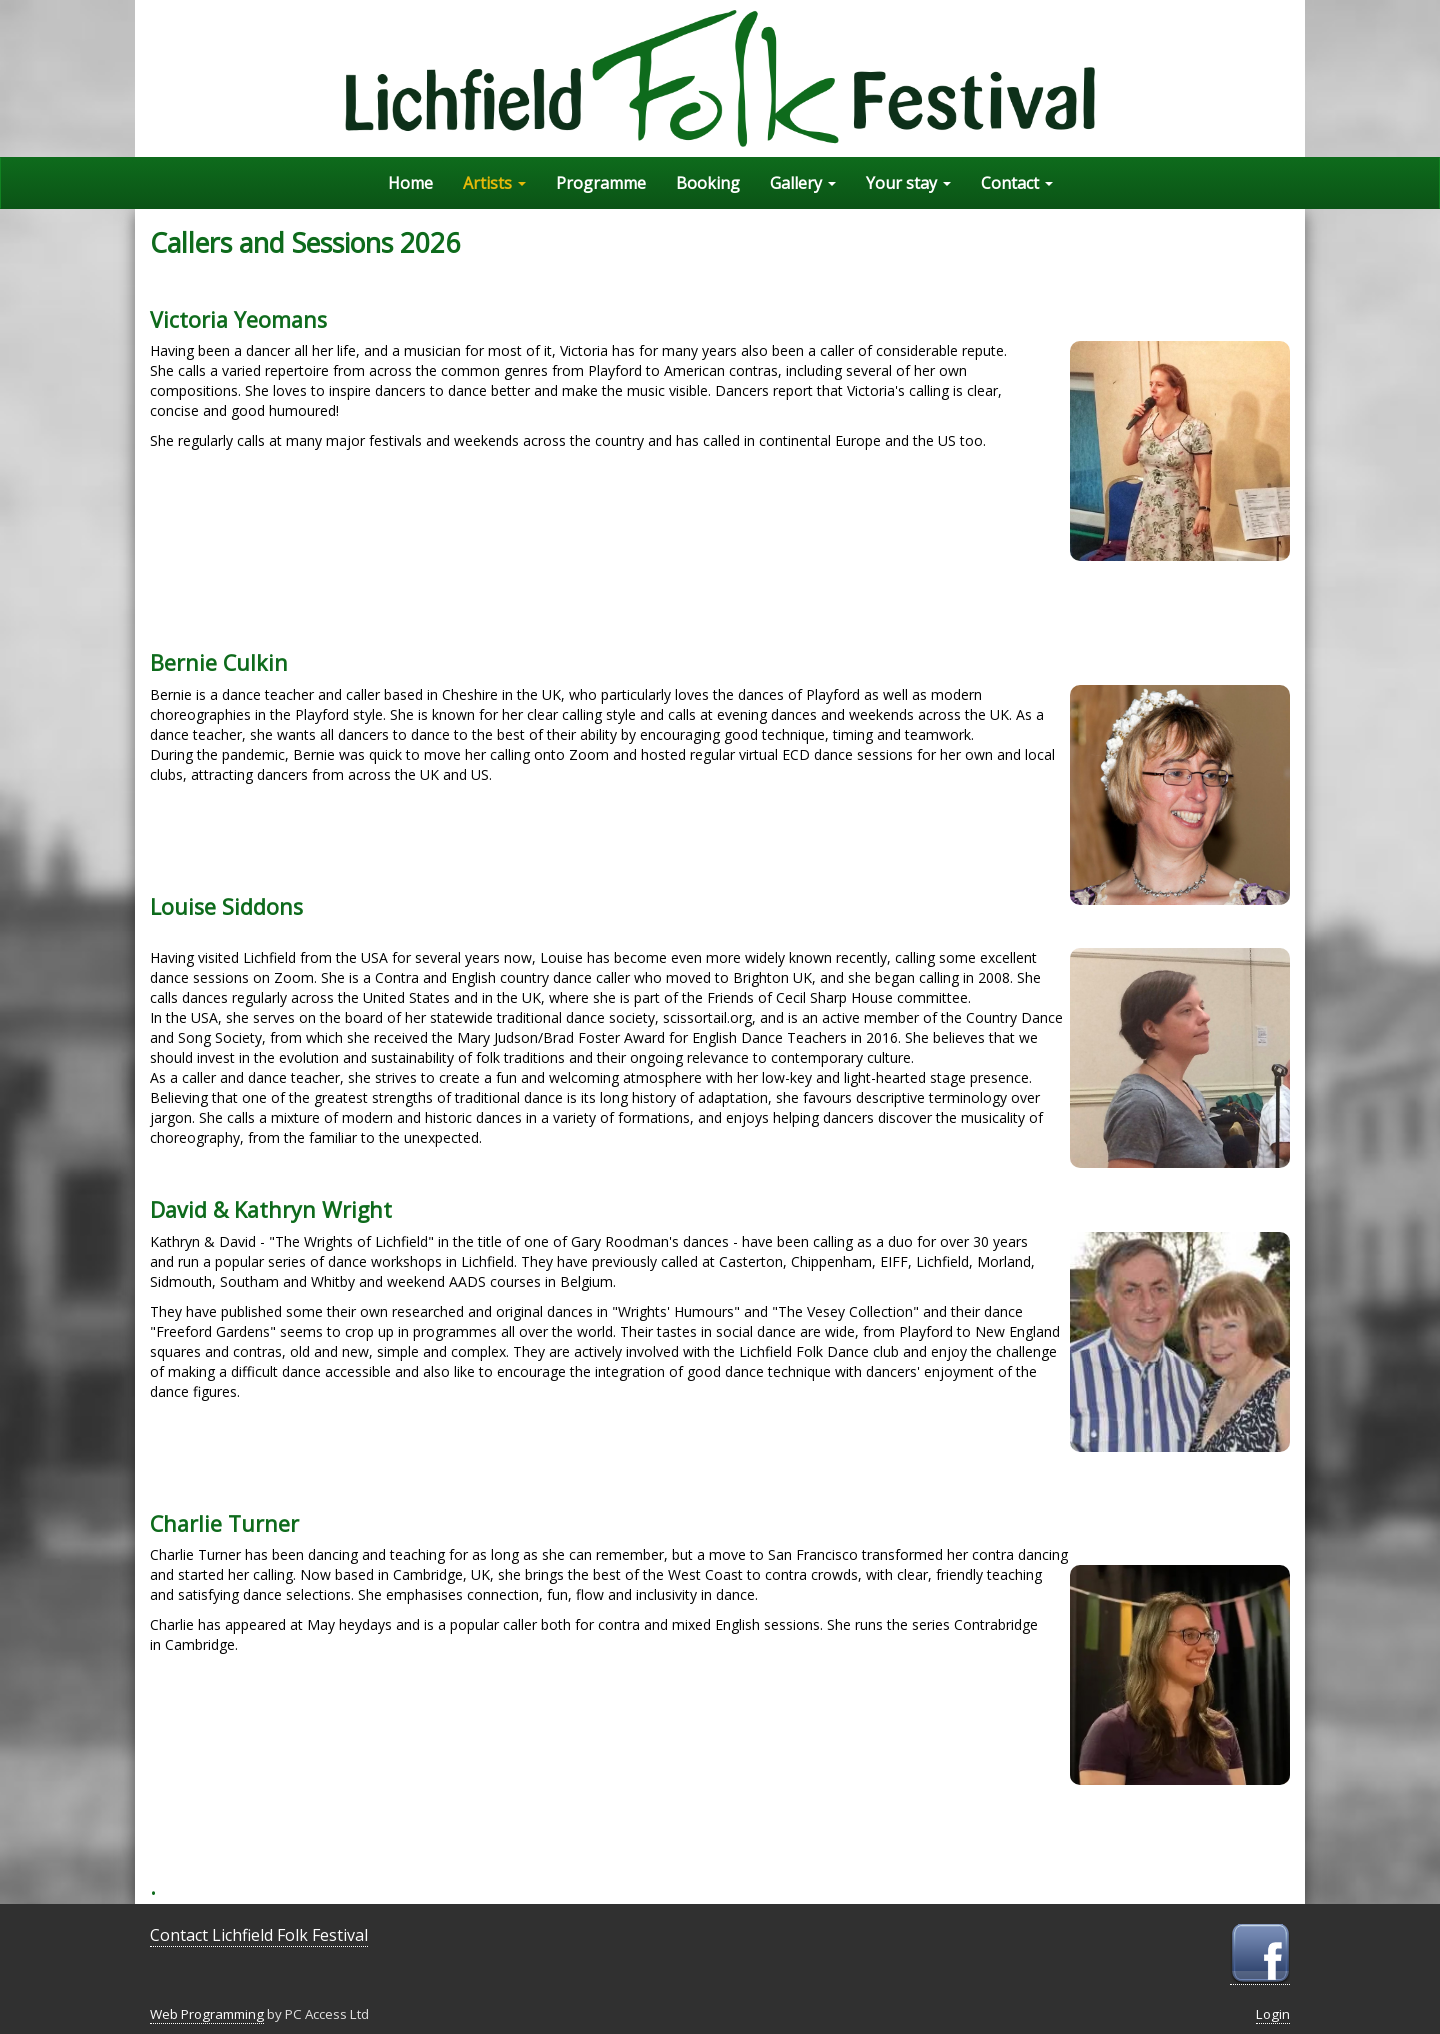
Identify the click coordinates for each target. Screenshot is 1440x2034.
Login (1273, 2014)
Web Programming (207, 2014)
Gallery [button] (803, 183)
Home (410, 183)
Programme (601, 183)
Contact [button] (1017, 183)
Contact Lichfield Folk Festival (259, 1935)
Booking (708, 183)
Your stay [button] (908, 183)
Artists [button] (494, 183)
